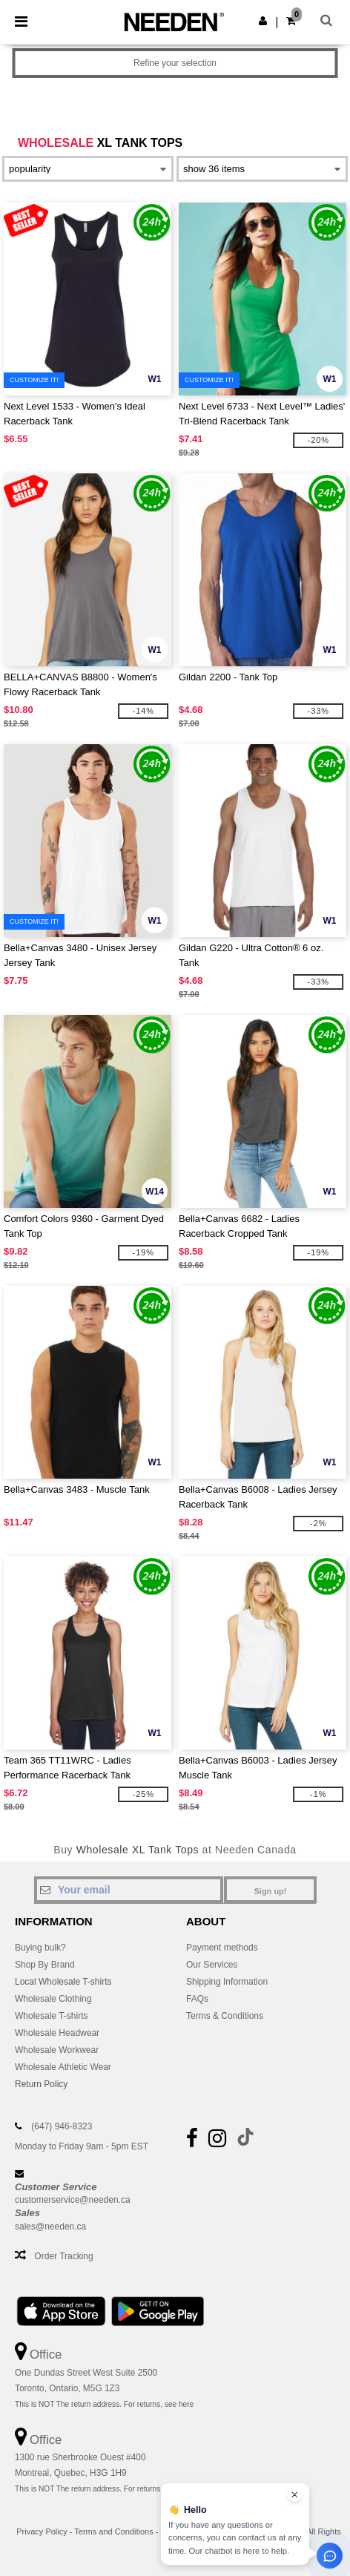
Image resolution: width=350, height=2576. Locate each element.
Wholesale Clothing (53, 1999)
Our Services (211, 1964)
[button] (263, 21)
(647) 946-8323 (61, 2126)
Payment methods (222, 1947)
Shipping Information (227, 1982)
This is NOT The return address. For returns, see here (104, 2404)
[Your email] (128, 1889)
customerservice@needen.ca (73, 2200)
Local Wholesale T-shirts (63, 1982)
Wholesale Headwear (57, 2033)
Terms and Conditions (113, 2531)
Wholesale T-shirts (51, 2016)
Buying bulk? (40, 1947)
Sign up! (270, 1891)
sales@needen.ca (50, 2226)
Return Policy (41, 2084)
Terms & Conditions (224, 2016)
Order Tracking (63, 2256)
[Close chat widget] (294, 2494)
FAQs (197, 1999)
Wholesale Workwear (57, 2050)
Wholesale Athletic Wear (63, 2067)
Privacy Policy (41, 2531)
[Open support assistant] (330, 2556)
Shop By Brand (45, 1964)
